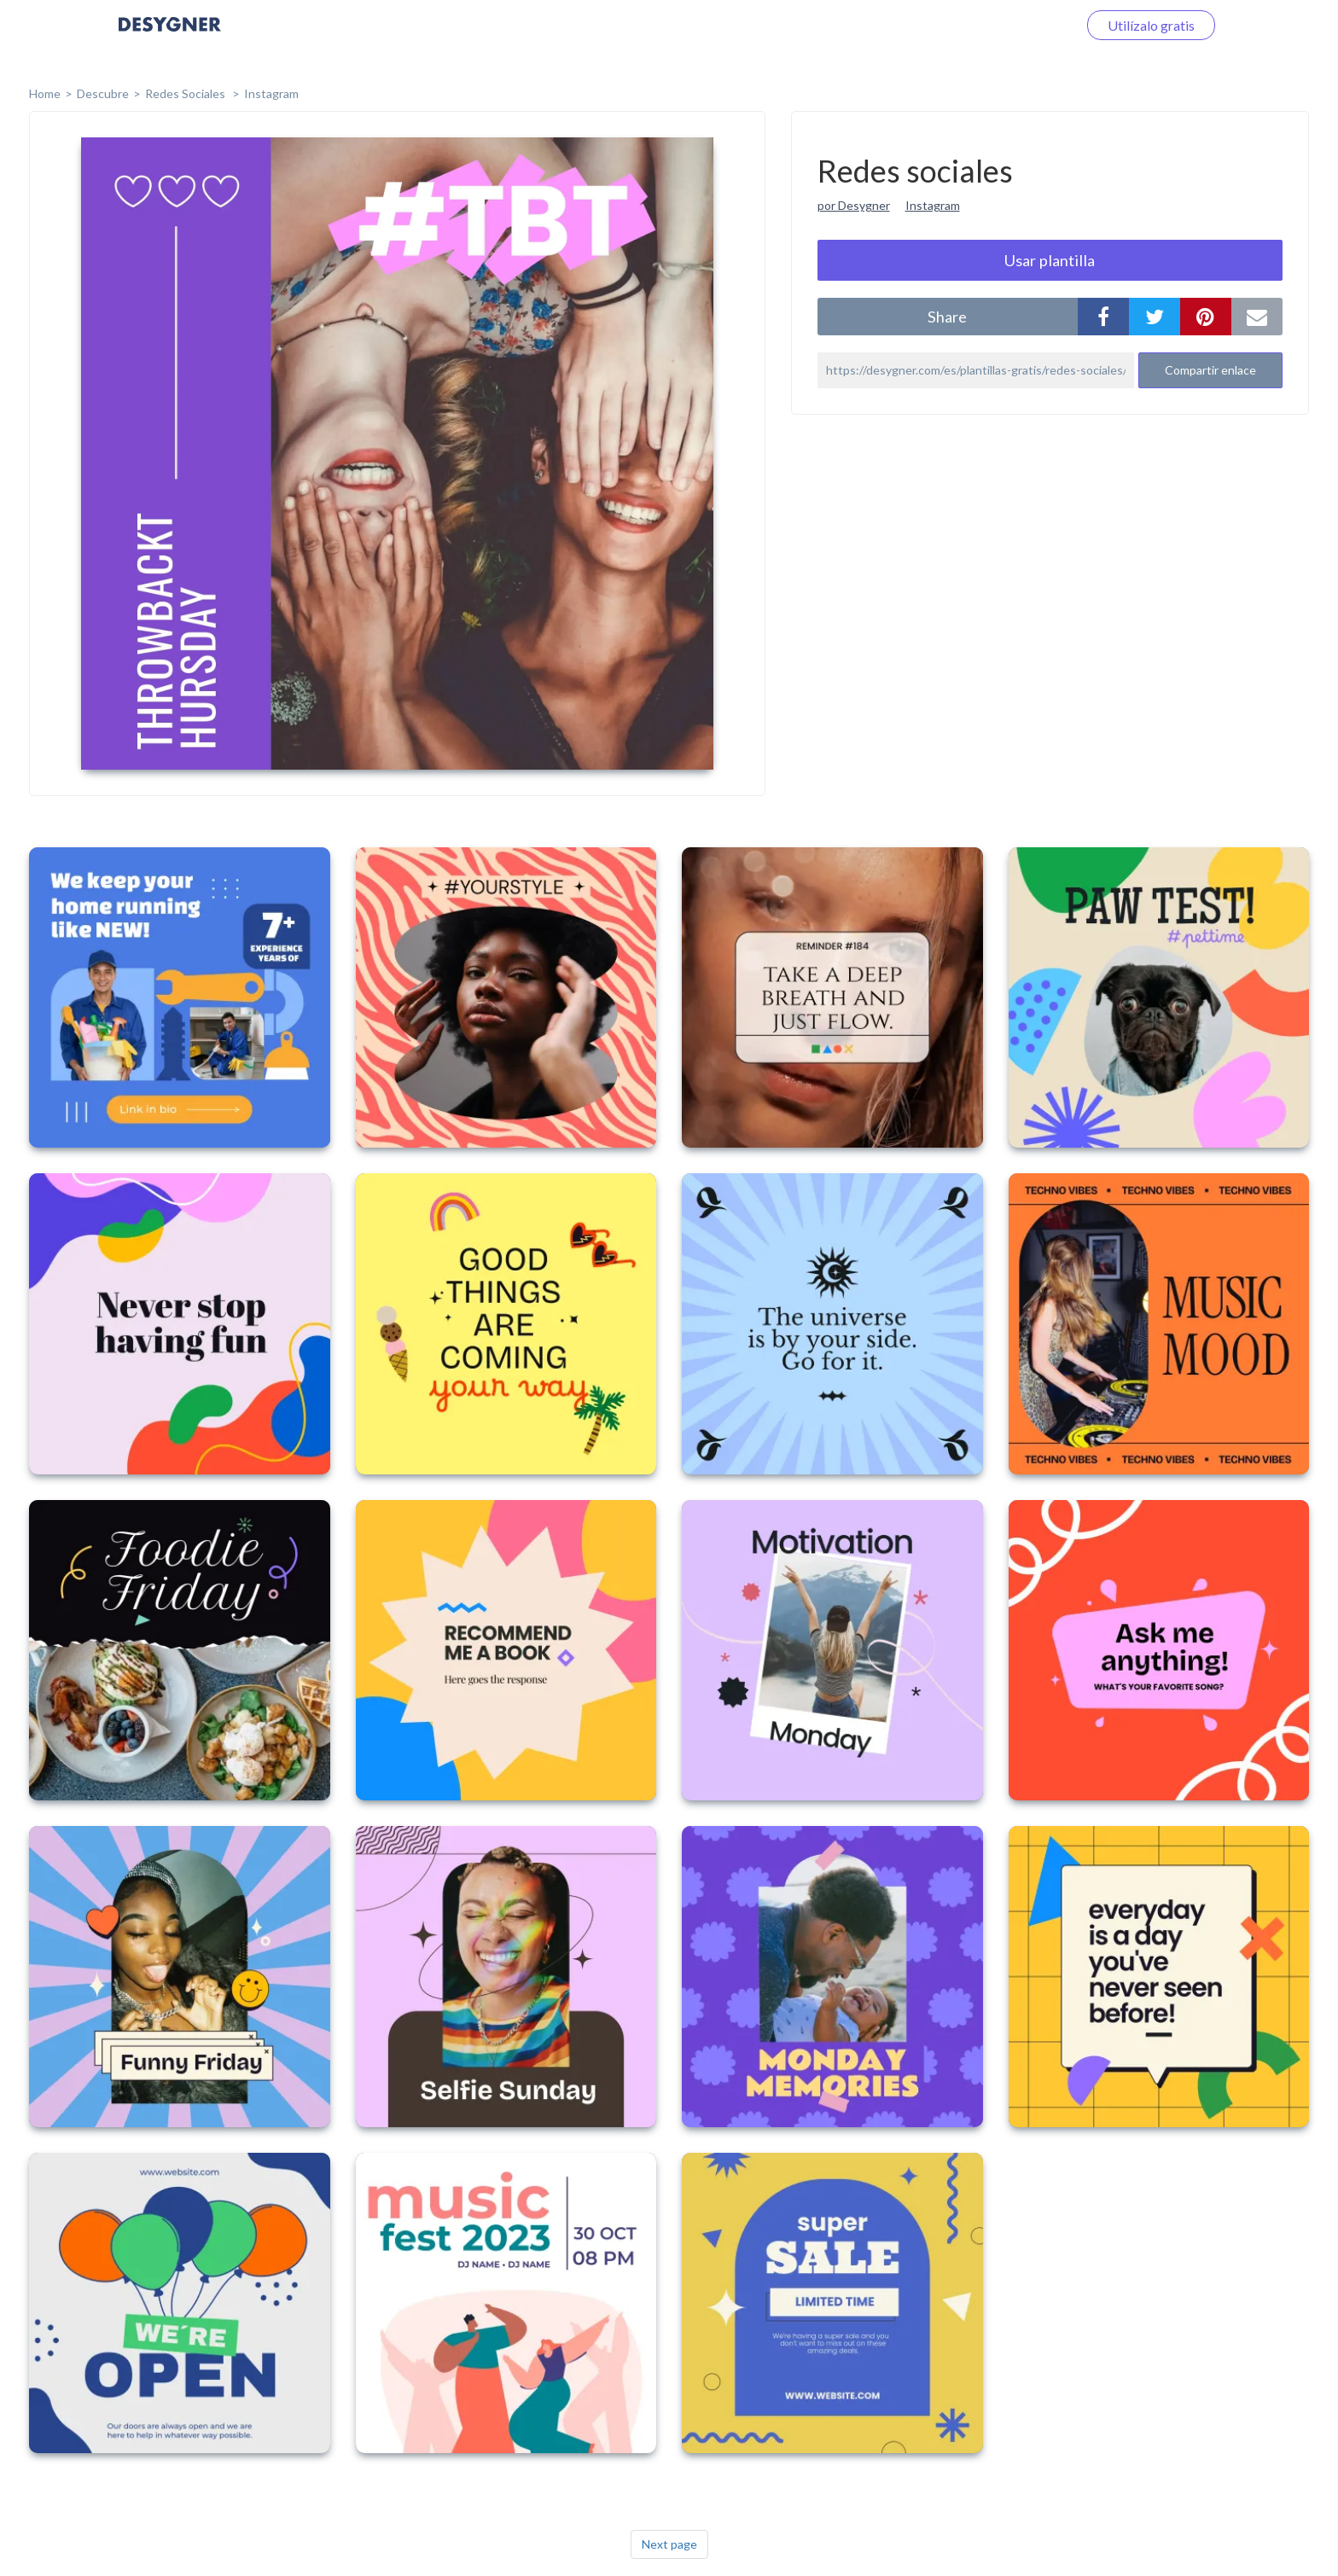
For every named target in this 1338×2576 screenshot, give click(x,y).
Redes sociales (186, 93)
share (947, 316)
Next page (669, 2544)
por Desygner (853, 205)
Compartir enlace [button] (1210, 370)
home (45, 93)
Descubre (103, 93)
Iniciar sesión (1018, 25)
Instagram (271, 93)
